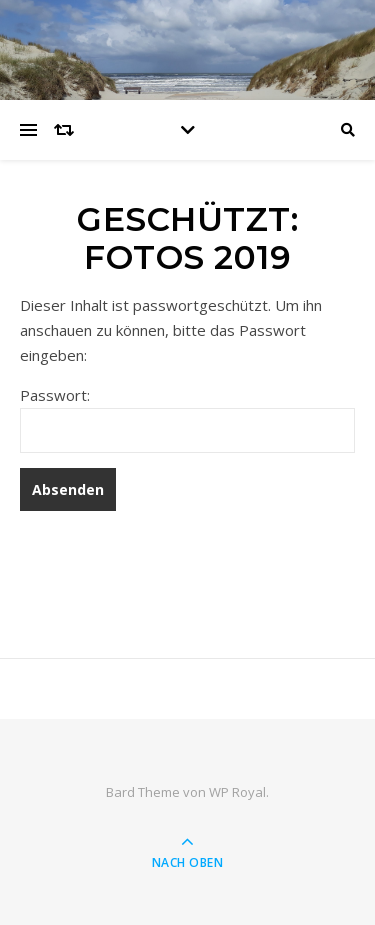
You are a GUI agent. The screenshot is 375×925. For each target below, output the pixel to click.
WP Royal (237, 792)
